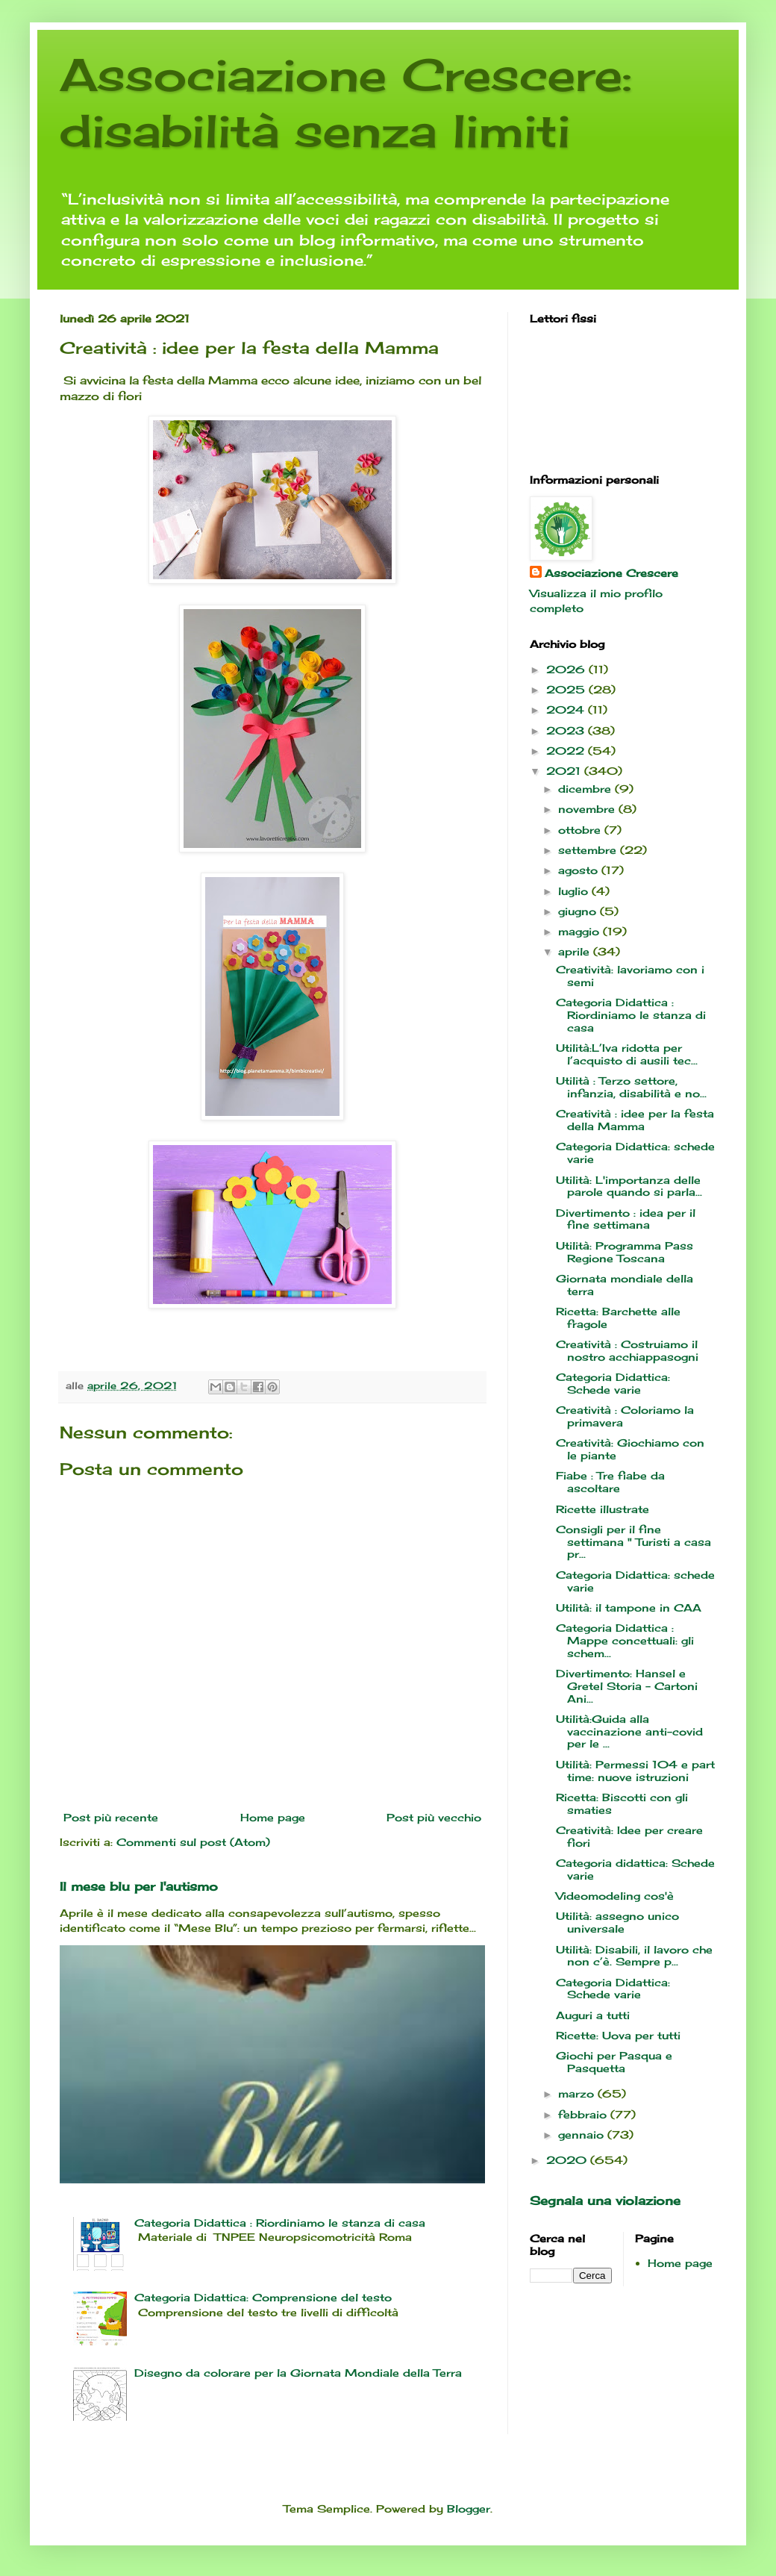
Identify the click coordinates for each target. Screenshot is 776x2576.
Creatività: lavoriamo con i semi (630, 975)
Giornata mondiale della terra (624, 1284)
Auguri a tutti (593, 2015)
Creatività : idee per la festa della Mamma (635, 1119)
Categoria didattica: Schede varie (635, 1869)
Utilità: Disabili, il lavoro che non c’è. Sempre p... (634, 1955)
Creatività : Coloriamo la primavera (625, 1416)
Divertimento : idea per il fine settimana (625, 1219)
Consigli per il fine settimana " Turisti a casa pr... (633, 1542)
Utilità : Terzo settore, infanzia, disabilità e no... (631, 1087)
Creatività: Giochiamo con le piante (630, 1449)
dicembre (586, 788)
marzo (578, 2093)
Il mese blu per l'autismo (139, 1886)
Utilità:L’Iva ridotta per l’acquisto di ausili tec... (627, 1054)
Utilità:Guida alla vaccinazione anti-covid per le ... (629, 1731)
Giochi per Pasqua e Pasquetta (614, 2061)
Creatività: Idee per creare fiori (629, 1836)
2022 (567, 750)
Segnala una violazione (605, 2200)
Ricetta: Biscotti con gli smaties (622, 1803)
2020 (568, 2160)
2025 (567, 689)
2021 (565, 770)
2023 (567, 730)
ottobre (581, 829)
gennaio (582, 2134)
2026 (567, 669)
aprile (575, 951)
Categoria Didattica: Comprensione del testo (263, 2297)
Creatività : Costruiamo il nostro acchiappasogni (627, 1350)
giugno (579, 911)
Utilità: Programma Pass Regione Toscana (624, 1251)
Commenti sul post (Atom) (193, 1842)
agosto (579, 870)
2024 (567, 709)
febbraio (584, 2114)
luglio (575, 891)
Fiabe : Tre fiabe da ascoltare (610, 1481)
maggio (580, 931)
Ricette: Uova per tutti (618, 2035)
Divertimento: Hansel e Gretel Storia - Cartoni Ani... (627, 1686)
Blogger (468, 2508)
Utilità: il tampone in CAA (628, 1607)
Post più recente (110, 1817)
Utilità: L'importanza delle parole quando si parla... (629, 1186)
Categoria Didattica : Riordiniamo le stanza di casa (279, 2222)
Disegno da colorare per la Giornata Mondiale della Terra (298, 2372)
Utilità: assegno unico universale (617, 1922)
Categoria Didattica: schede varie (635, 1152)
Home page (272, 1817)
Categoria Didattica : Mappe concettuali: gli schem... (625, 1640)
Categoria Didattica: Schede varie (613, 1383)
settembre (589, 849)
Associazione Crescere (611, 573)
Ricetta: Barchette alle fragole (618, 1317)
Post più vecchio (434, 1817)
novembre (588, 808)
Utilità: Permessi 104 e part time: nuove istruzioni (635, 1770)
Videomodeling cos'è (615, 1895)
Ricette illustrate (602, 1509)
